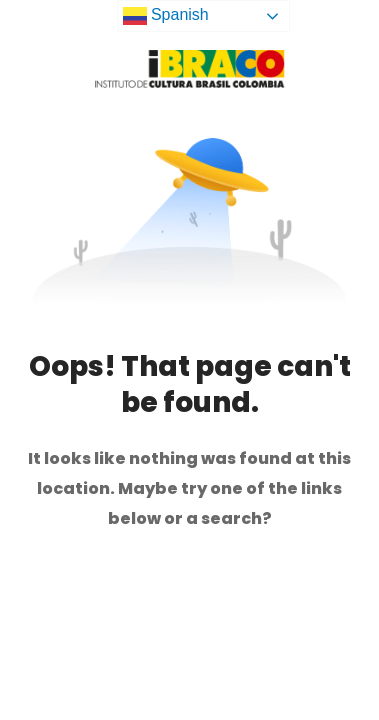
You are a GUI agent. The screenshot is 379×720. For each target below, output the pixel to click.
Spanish (166, 16)
